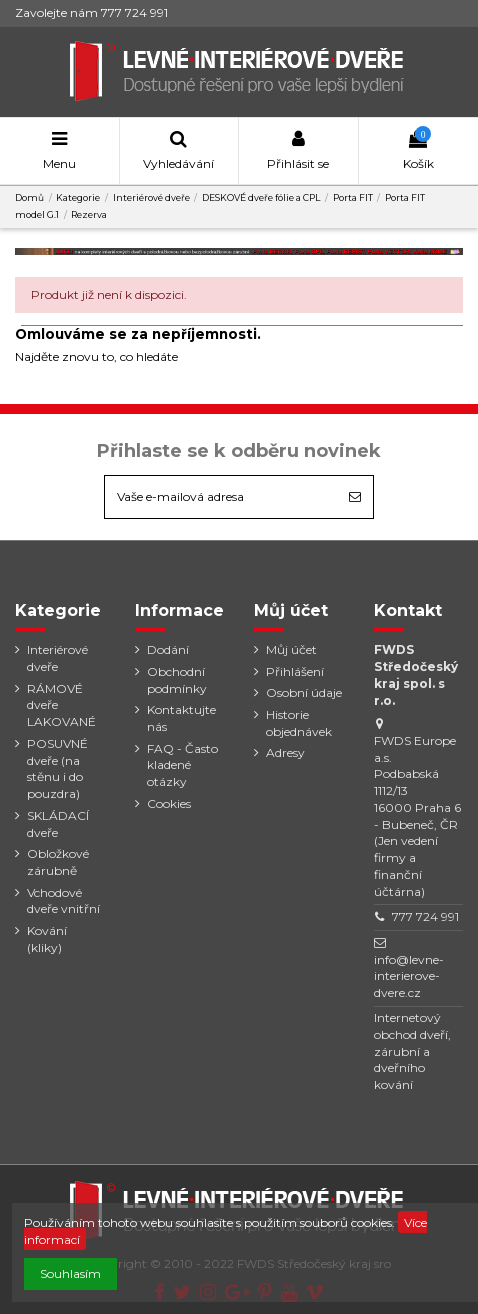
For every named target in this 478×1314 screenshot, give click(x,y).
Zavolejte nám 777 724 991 (91, 12)
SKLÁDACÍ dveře (58, 824)
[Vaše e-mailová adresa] (221, 497)
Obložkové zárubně (58, 862)
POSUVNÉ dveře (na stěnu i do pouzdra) (57, 768)
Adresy (285, 752)
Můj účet (291, 649)
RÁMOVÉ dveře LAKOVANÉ (61, 705)
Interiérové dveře (57, 658)
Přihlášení (295, 671)
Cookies (169, 803)
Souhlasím (70, 1273)
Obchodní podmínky (177, 680)
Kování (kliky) (47, 939)
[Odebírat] (355, 497)
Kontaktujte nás (181, 718)
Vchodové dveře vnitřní (63, 901)
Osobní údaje (304, 692)
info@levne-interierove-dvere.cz (409, 976)
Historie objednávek (299, 723)
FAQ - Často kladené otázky (182, 765)
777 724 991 (425, 916)
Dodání (168, 649)
